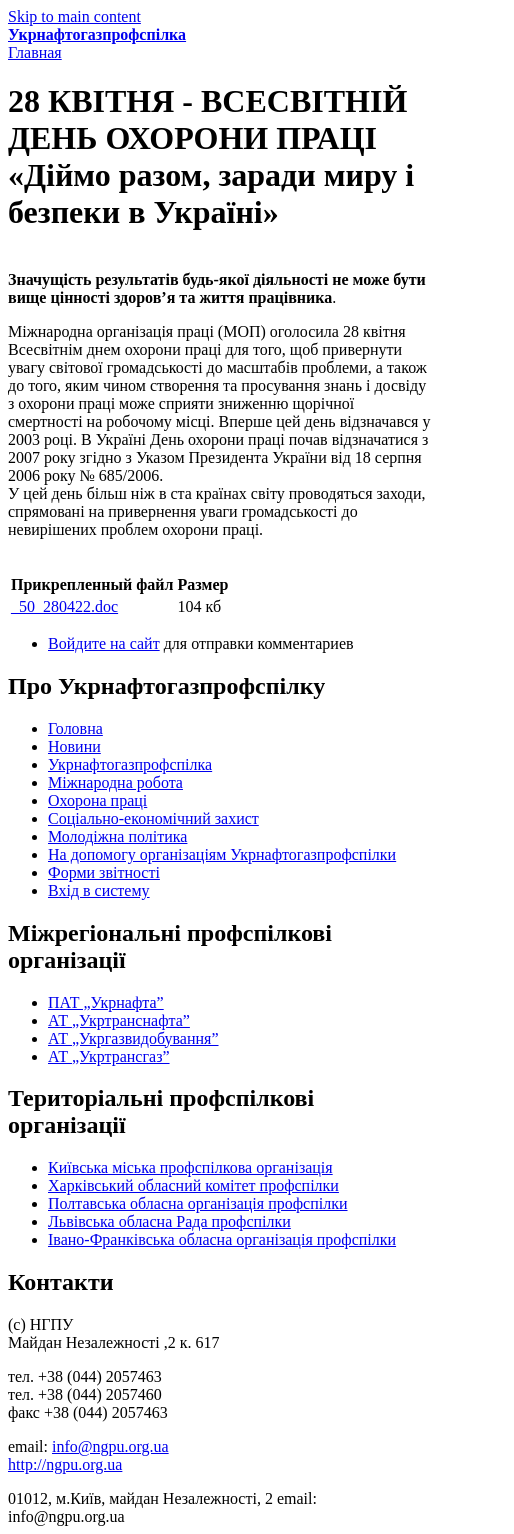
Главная (35, 52)
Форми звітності (104, 872)
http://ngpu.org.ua (65, 1464)
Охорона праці (97, 800)
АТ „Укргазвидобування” (133, 1038)
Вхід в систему (99, 890)
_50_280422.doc (64, 606)
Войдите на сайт (104, 643)
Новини (74, 746)
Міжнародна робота (115, 782)
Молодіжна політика (117, 836)
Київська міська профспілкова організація (190, 1167)
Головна (75, 728)
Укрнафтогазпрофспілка (97, 34)
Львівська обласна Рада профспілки (169, 1221)
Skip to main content (74, 16)
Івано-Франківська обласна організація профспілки (222, 1239)
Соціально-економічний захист (153, 818)
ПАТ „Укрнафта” (106, 1002)
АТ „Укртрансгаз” (109, 1056)
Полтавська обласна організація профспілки (198, 1203)
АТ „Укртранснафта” (119, 1020)
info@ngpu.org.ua (110, 1446)
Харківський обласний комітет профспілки (193, 1185)
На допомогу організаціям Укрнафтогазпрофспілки (222, 854)
